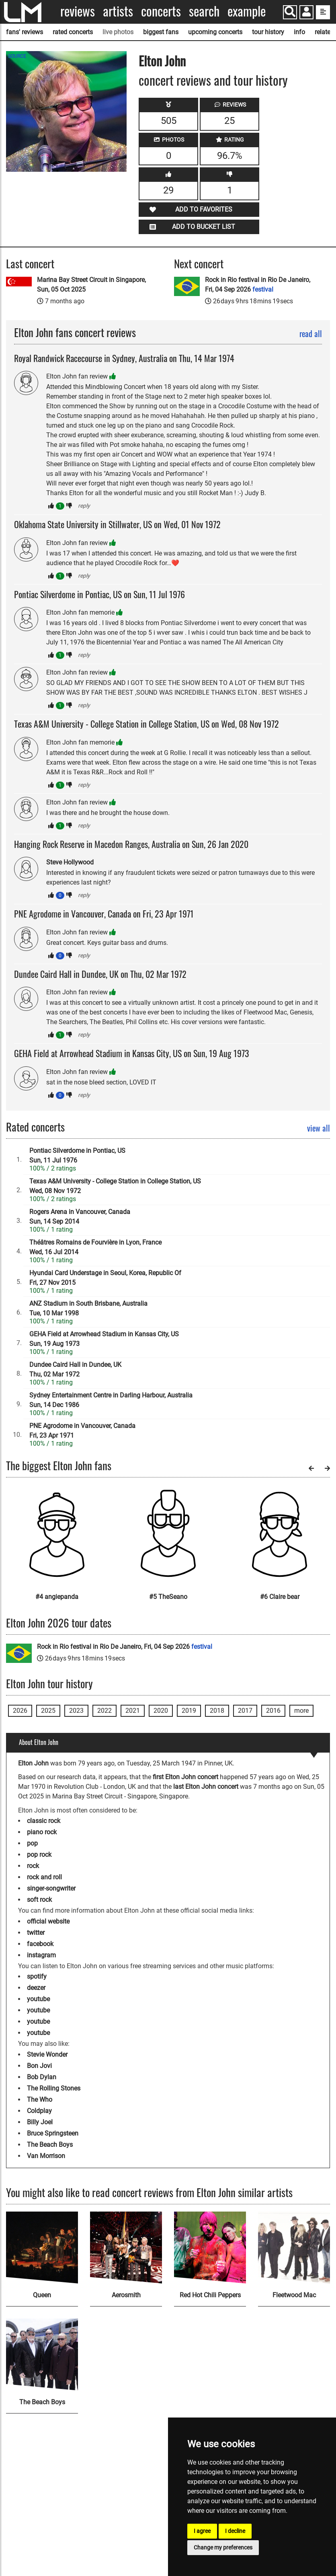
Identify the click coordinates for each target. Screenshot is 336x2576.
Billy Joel (40, 2122)
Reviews (77, 11)
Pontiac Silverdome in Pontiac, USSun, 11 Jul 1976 (77, 1155)
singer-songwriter (51, 1888)
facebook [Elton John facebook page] (40, 1944)
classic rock (43, 1821)
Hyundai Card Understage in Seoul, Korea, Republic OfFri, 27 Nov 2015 (105, 1277)
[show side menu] (323, 12)
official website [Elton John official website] (48, 1921)
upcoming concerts (215, 32)
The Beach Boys (50, 2144)
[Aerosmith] (126, 2248)
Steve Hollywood (70, 862)
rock (33, 1866)
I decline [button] (235, 2531)
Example (246, 11)
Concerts (161, 11)
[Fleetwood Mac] (294, 2248)
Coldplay (39, 2111)
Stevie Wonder (47, 2054)
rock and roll (44, 1877)
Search (204, 11)
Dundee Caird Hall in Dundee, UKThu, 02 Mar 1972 (75, 1369)
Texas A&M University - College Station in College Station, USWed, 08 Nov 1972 (115, 1186)
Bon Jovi (39, 2066)
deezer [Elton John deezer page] (36, 1988)
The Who (39, 2099)
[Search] (290, 12)
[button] (306, 13)
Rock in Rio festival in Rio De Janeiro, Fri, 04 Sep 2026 (257, 284)
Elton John (162, 60)
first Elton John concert (185, 1777)
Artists (118, 11)
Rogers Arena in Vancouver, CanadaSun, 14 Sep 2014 (79, 1216)
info (299, 32)
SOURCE (17, 56)
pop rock (39, 1854)
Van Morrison (46, 2156)
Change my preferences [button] (223, 2547)
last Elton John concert (205, 1786)
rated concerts (73, 32)
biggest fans (160, 32)
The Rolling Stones (53, 2088)
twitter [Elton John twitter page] (36, 1932)
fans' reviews (24, 32)
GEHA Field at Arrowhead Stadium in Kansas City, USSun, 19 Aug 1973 (104, 1339)
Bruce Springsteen (52, 2133)
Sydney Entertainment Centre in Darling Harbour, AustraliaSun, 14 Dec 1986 (111, 1400)
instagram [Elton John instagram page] (41, 1955)
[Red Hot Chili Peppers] (210, 2248)
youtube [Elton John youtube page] (38, 1999)
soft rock (39, 1899)
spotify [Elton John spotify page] (37, 1976)
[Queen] (42, 2248)
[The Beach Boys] (42, 2355)
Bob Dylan (41, 2077)
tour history (268, 32)
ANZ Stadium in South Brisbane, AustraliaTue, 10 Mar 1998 (88, 1308)
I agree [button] (202, 2531)
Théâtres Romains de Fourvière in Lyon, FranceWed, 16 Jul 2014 (95, 1247)
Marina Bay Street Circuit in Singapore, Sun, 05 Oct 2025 (91, 284)
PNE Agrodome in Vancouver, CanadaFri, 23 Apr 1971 (82, 1430)
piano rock (42, 1832)
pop (32, 1843)
